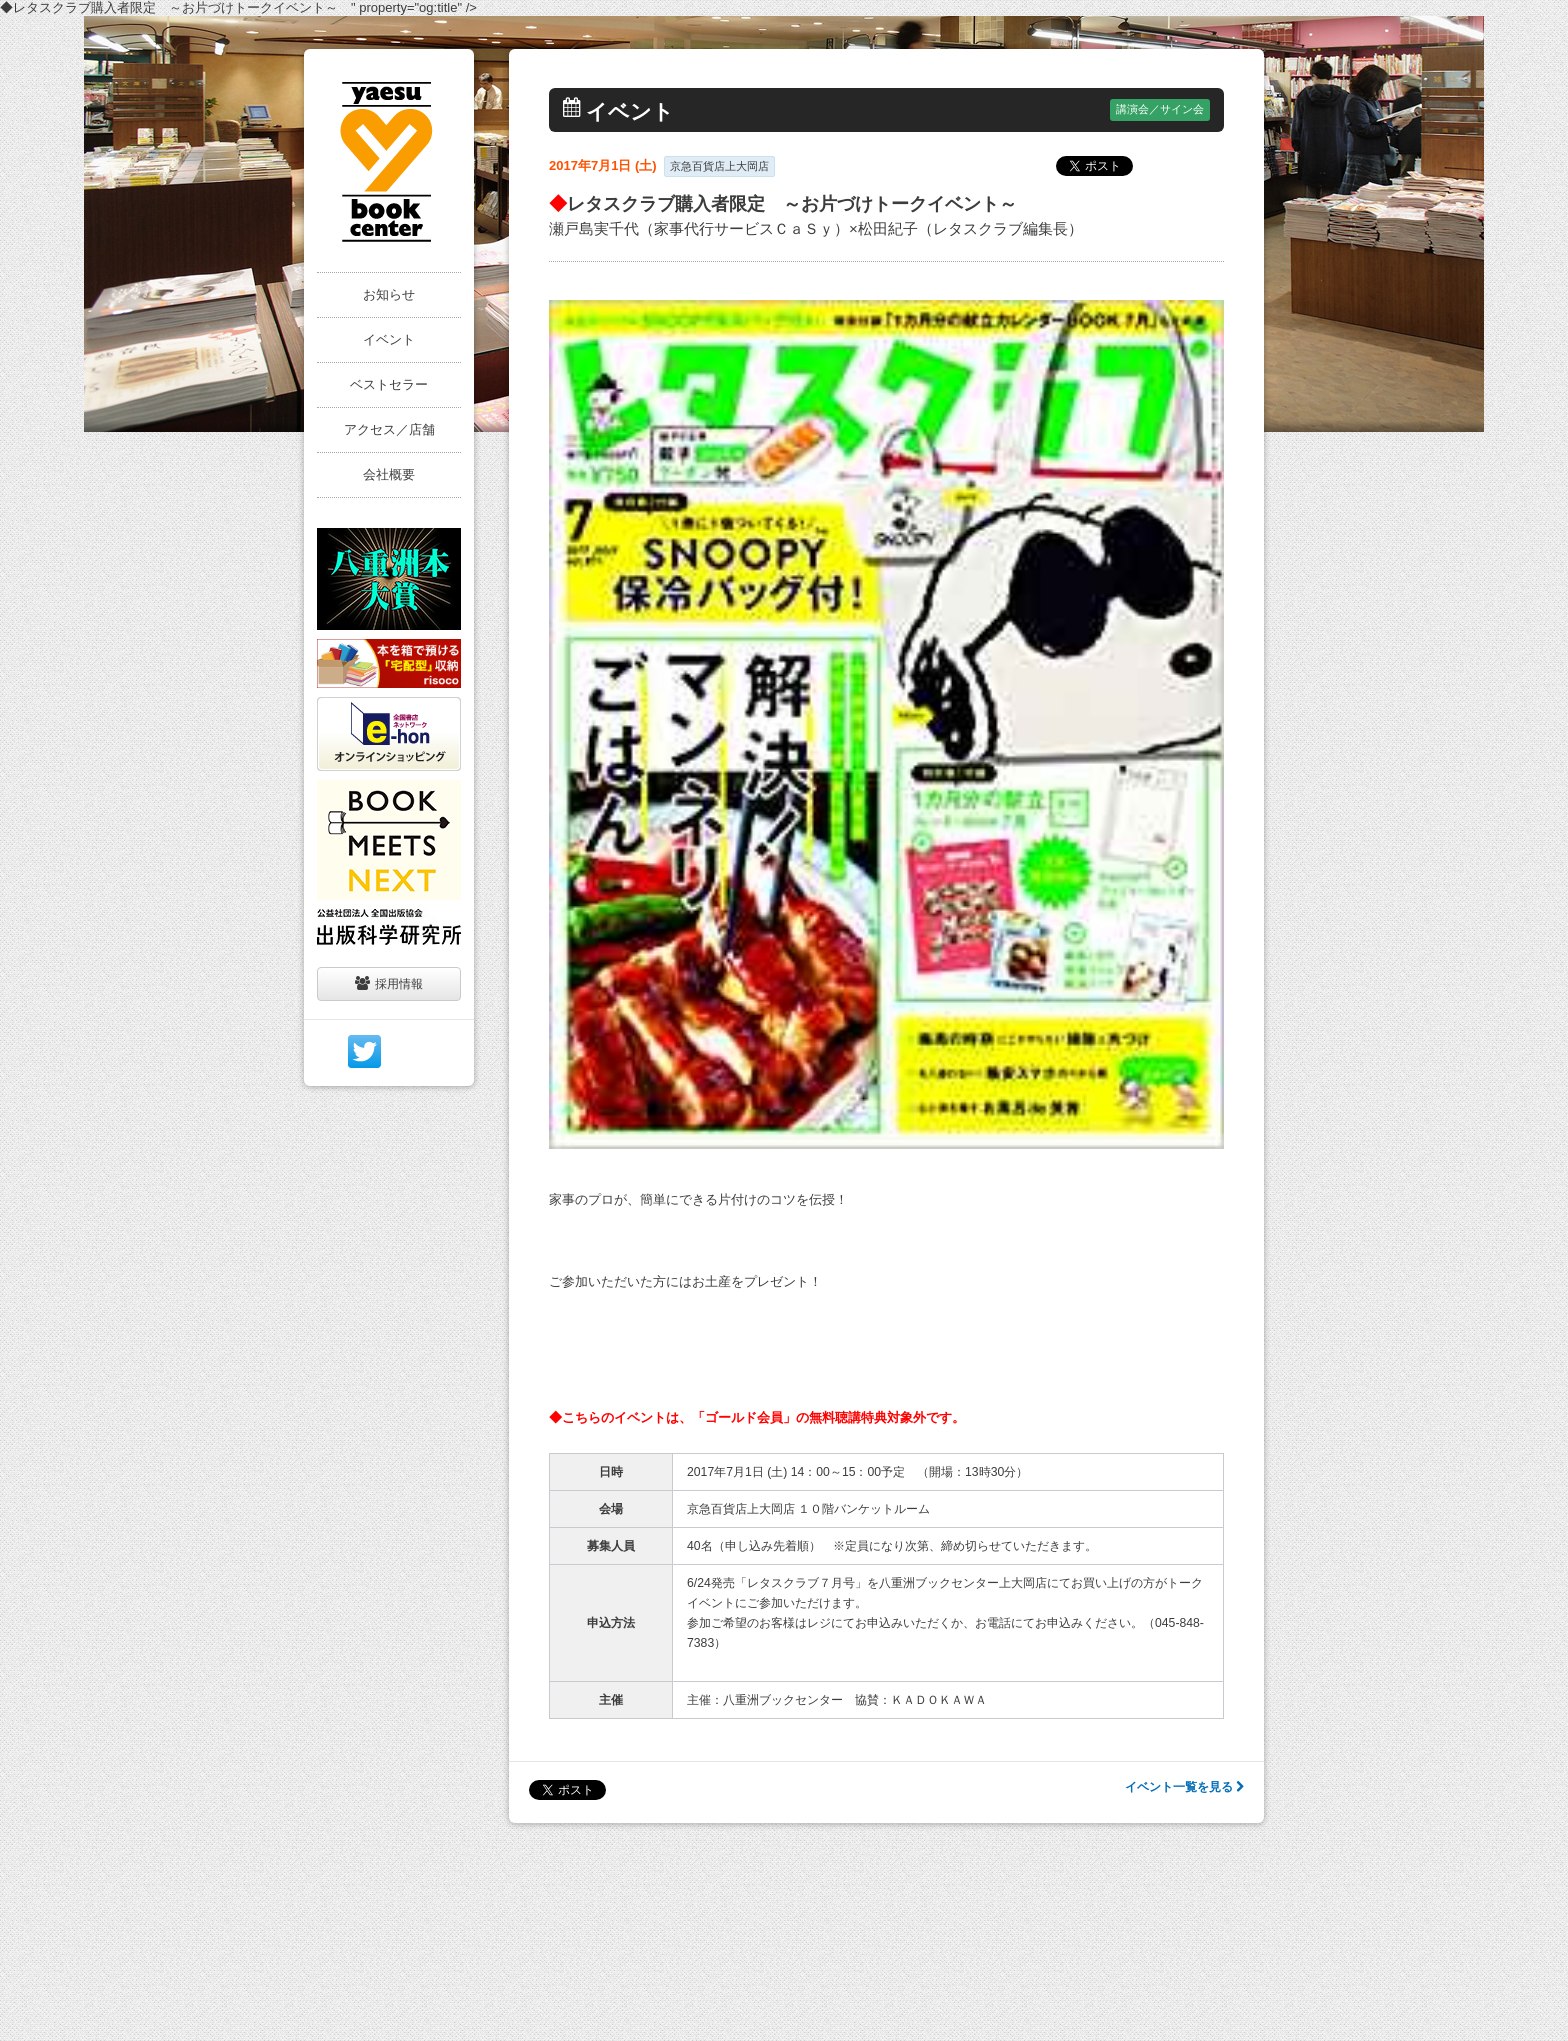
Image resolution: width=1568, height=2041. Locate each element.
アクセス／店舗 (389, 429)
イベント (389, 339)
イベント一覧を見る (1184, 1787)
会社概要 (389, 474)
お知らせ (389, 294)
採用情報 (389, 983)
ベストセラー (389, 384)
